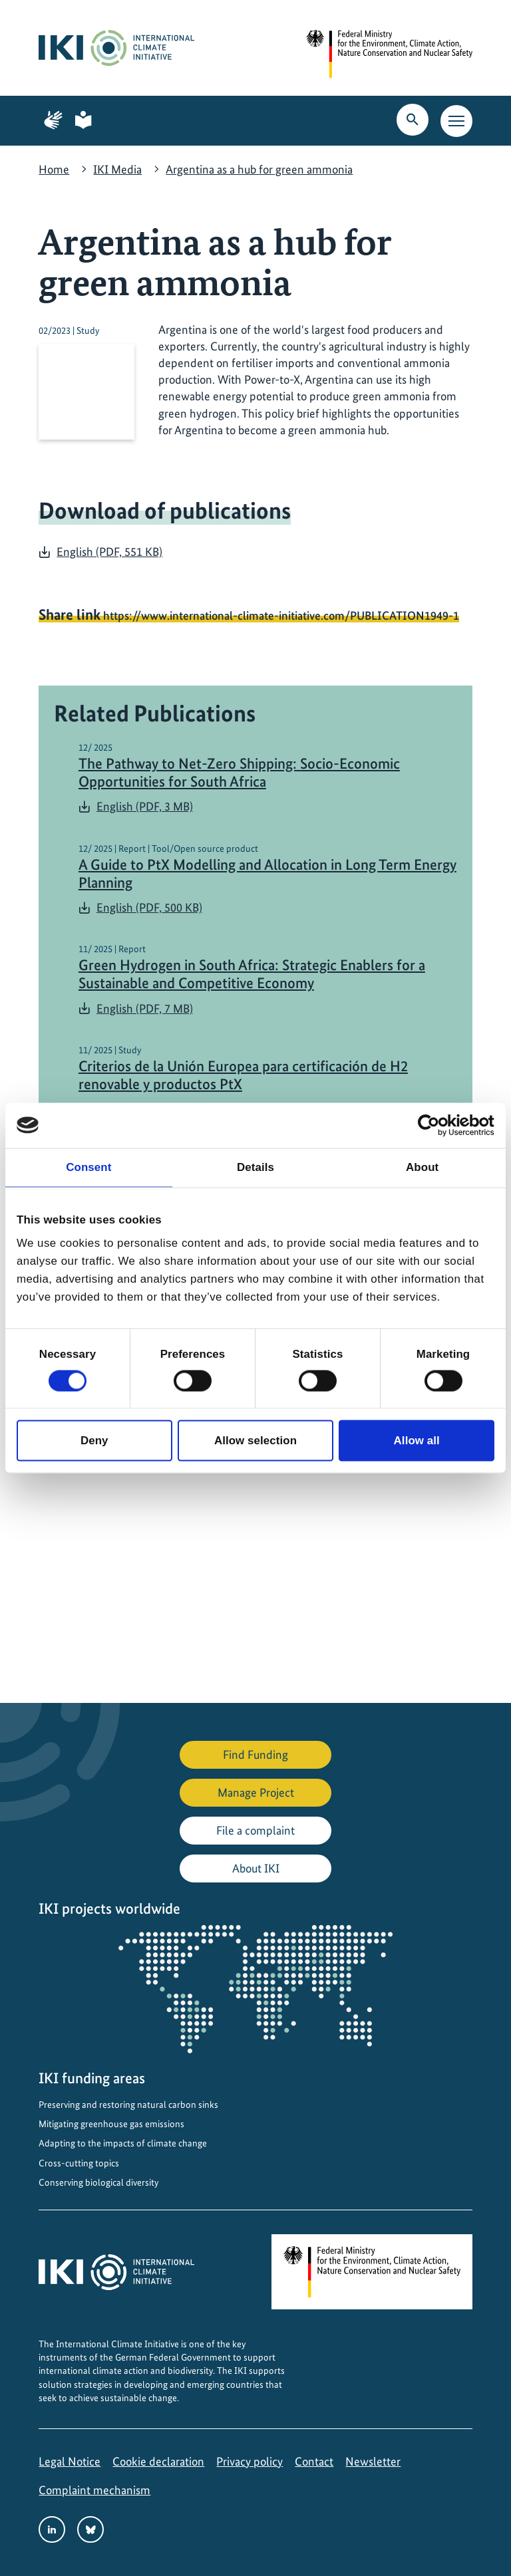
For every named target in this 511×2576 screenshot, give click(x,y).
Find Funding (255, 1754)
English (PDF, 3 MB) (144, 806)
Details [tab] (255, 1167)
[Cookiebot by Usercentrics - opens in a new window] (436, 1125)
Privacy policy (249, 2461)
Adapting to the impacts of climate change (123, 2143)
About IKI (255, 1868)
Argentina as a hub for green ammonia (259, 169)
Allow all (417, 1440)
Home (54, 169)
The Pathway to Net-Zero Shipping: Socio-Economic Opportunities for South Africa (239, 773)
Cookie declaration (158, 2461)
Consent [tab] (88, 1167)
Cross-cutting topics (79, 2163)
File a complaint (255, 1830)
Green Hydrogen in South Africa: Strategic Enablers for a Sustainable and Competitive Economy (252, 974)
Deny (94, 1440)
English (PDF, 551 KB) (109, 552)
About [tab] (422, 1167)
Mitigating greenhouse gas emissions (111, 2124)
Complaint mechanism (94, 2490)
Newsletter (373, 2461)
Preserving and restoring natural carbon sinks (128, 2105)
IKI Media (117, 169)
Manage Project (256, 1792)
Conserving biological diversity (98, 2182)
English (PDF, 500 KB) (149, 907)
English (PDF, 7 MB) (144, 1008)
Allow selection (255, 1440)
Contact (314, 2461)
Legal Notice (69, 2461)
